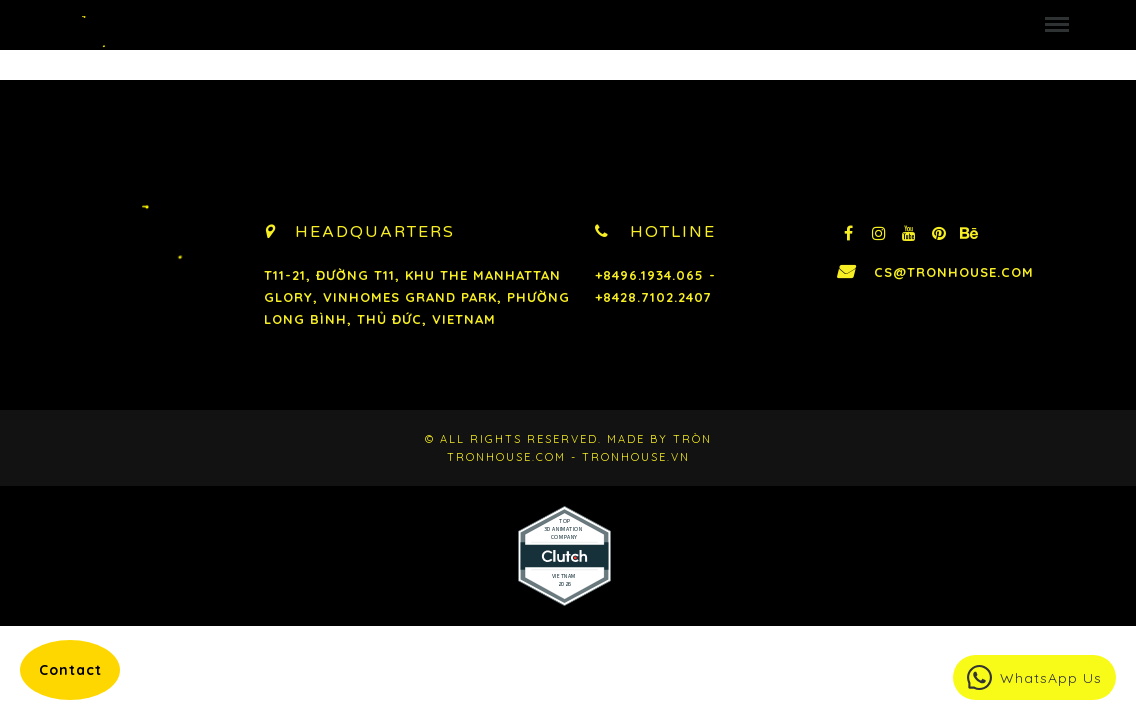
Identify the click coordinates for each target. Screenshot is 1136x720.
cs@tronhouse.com (954, 272)
